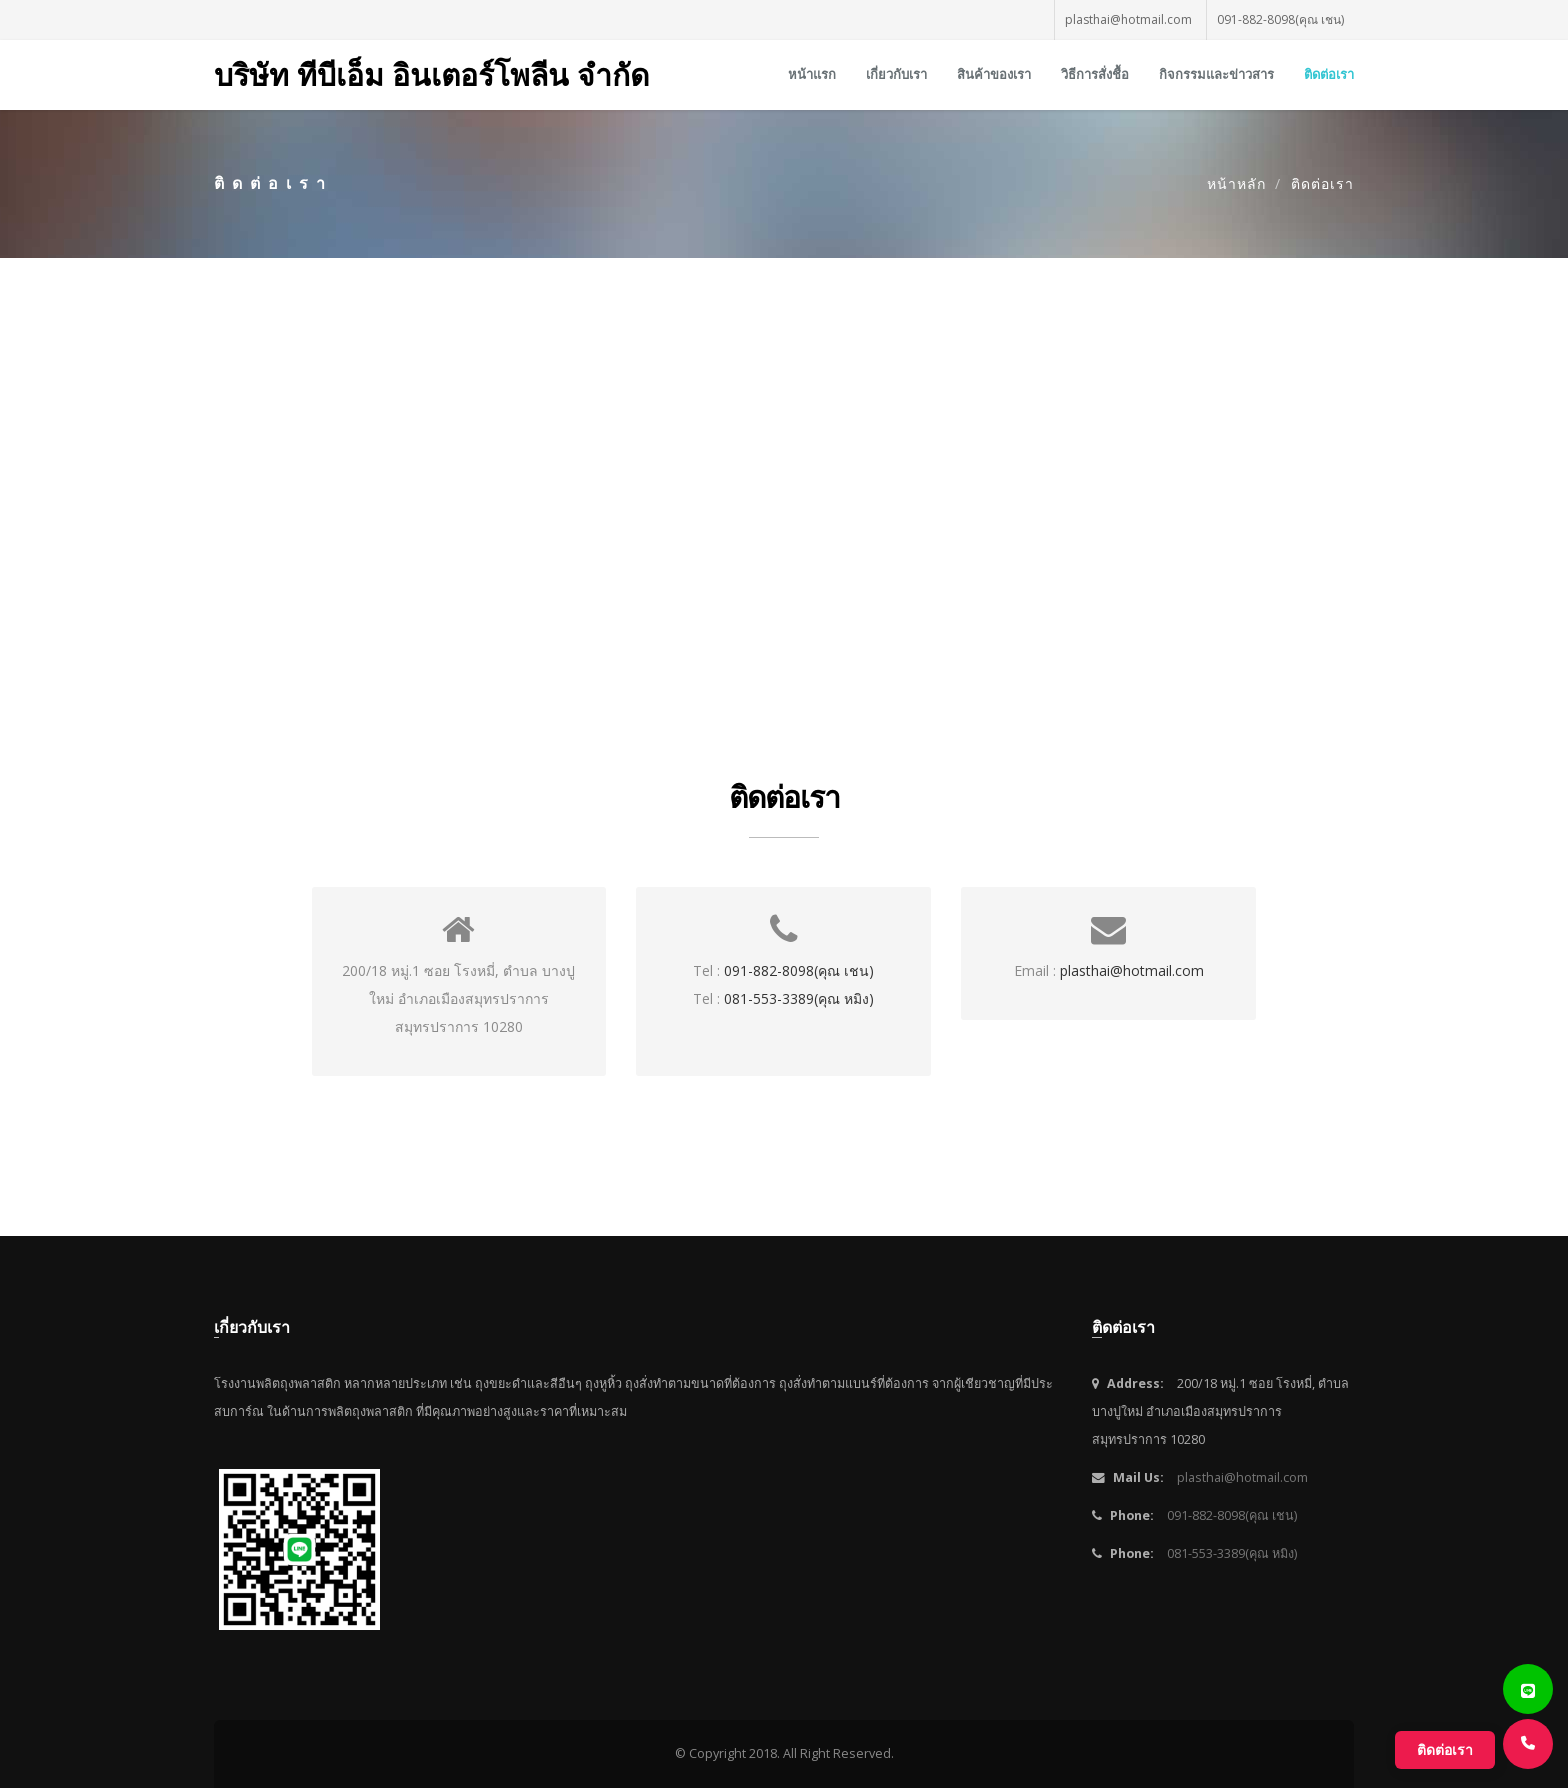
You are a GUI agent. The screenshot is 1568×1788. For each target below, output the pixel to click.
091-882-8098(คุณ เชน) (1280, 19)
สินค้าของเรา (994, 74)
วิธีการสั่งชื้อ (1095, 74)
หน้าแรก (812, 74)
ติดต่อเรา (1329, 74)
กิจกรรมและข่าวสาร (1216, 74)
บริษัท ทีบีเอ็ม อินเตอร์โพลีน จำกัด (431, 74)
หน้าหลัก (1236, 183)
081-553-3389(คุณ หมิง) (799, 998)
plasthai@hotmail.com (1128, 19)
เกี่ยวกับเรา (896, 74)
